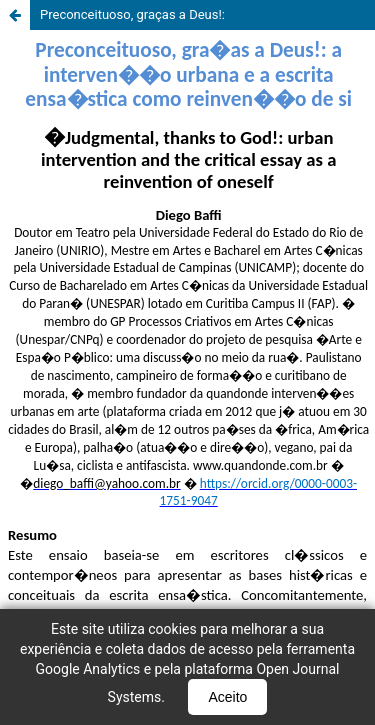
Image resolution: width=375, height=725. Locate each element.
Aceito (227, 697)
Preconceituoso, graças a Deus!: (132, 14)
